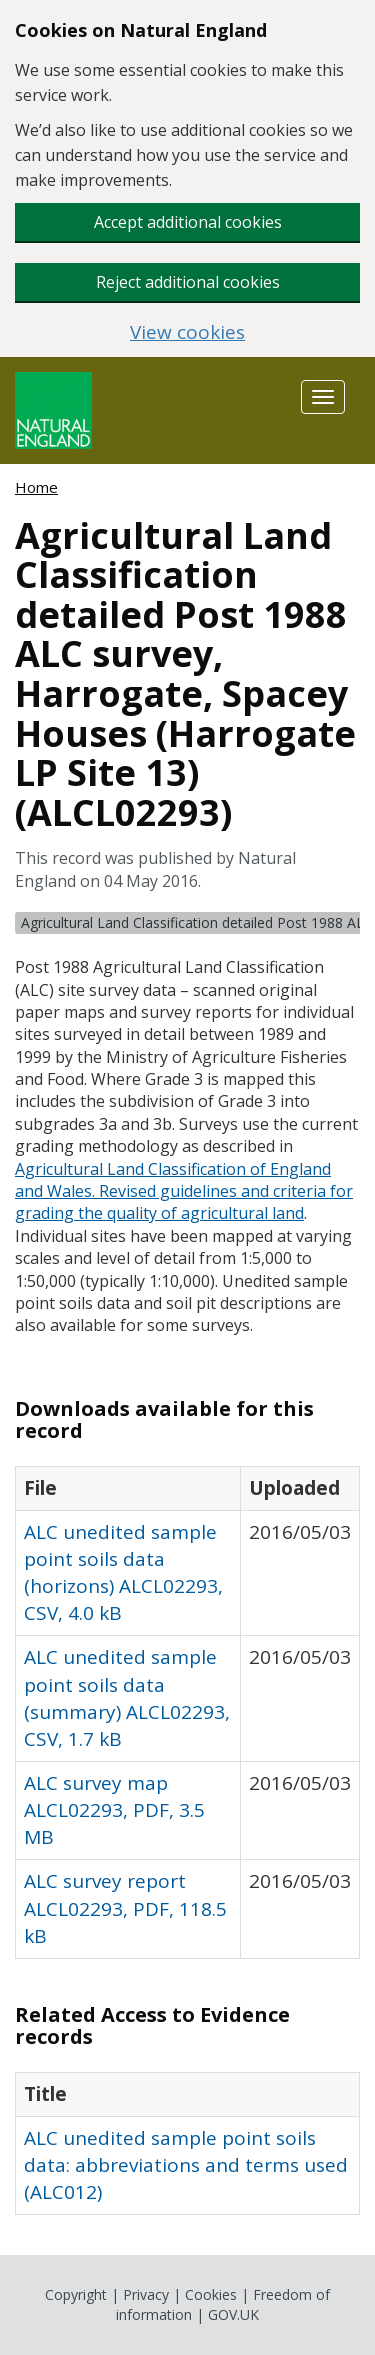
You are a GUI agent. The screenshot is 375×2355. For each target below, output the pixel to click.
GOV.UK (233, 2314)
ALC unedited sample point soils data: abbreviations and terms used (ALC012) (186, 2165)
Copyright (76, 2294)
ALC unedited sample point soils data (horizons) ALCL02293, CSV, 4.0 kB (123, 1572)
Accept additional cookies (188, 222)
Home (36, 487)
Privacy (146, 2294)
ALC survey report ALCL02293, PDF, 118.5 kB (125, 1908)
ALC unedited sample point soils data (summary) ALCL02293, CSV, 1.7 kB (127, 1697)
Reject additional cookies (188, 282)
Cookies (211, 2294)
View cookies (187, 332)
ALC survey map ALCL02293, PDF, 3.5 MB (114, 1810)
